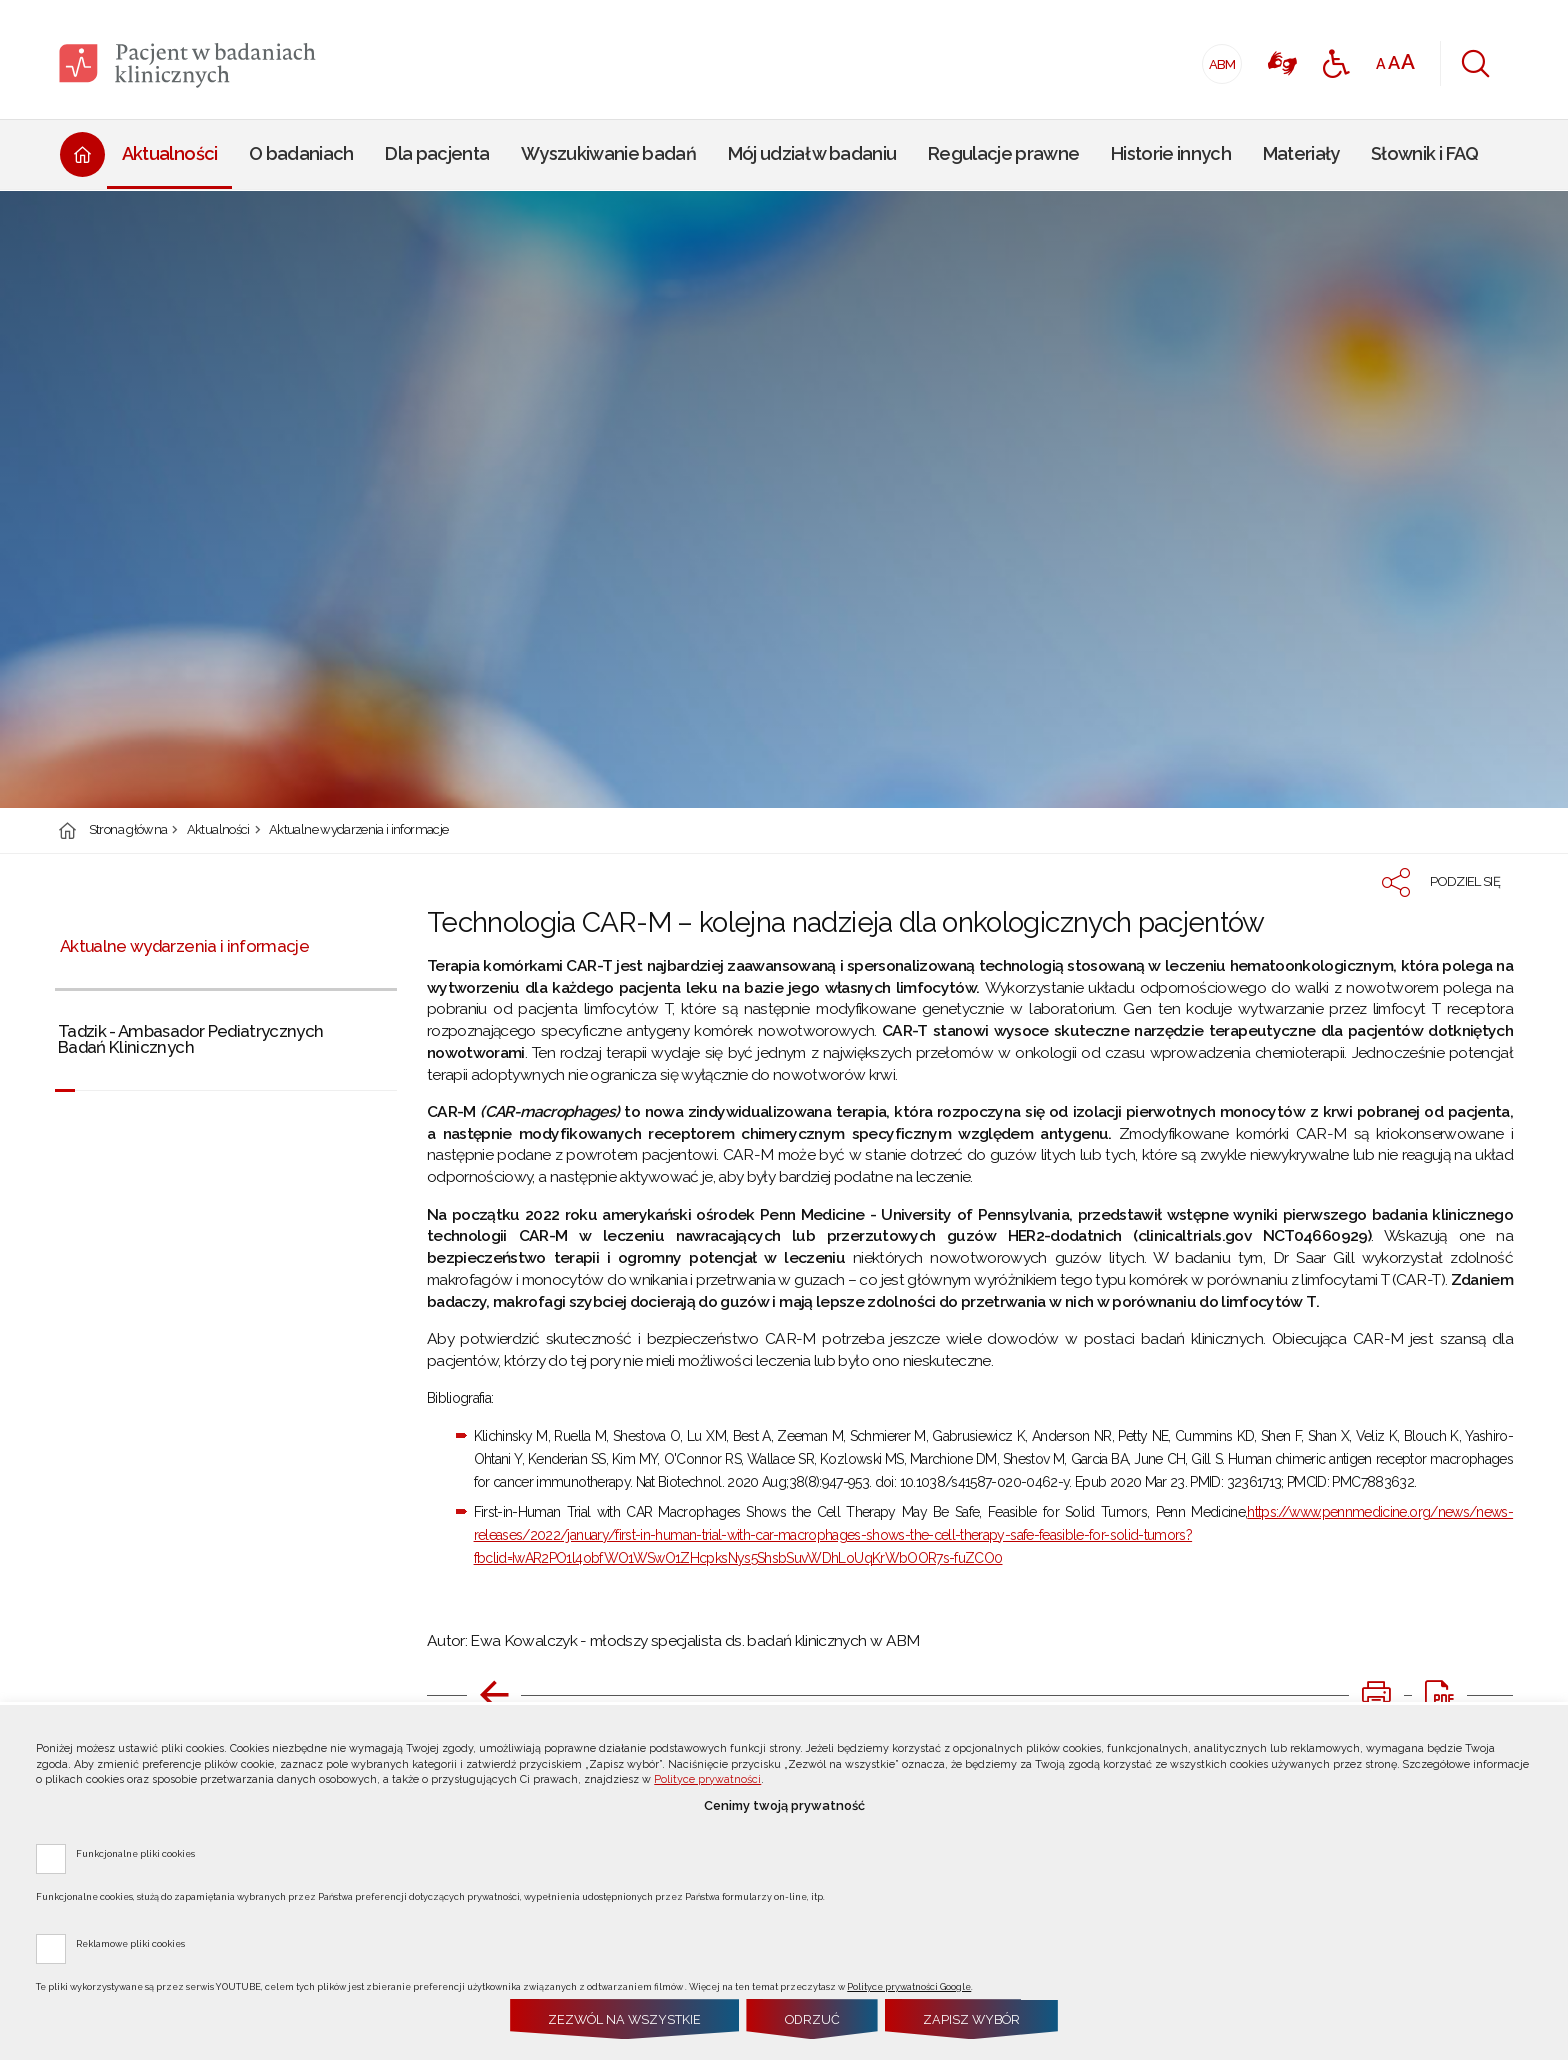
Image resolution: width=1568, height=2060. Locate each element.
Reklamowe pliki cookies (130, 1943)
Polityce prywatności (707, 1779)
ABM (1219, 58)
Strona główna (128, 830)
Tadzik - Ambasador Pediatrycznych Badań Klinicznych (191, 1039)
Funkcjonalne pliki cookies (135, 1853)
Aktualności (218, 830)
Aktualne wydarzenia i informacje (358, 830)
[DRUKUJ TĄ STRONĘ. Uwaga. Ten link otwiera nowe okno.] (1376, 1695)
